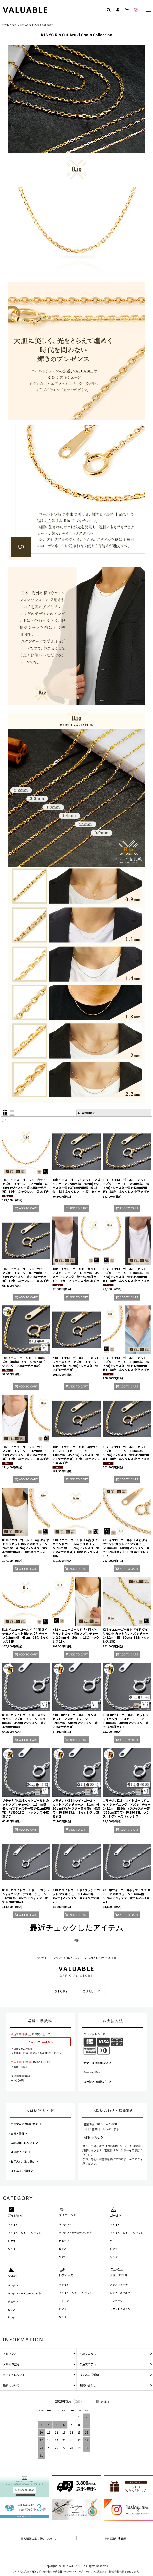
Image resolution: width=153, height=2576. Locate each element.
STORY (61, 1991)
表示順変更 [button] (86, 1113)
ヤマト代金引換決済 (97, 2063)
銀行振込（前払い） (97, 2082)
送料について (39, 2385)
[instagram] (135, 10)
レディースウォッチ (121, 2293)
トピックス (39, 2354)
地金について (20, 2152)
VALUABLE (25, 9)
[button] (148, 10)
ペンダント (14, 2225)
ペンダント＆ (24, 2233)
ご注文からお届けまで (26, 2124)
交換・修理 (19, 2133)
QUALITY (91, 1991)
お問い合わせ (93, 2137)
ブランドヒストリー (121, 2309)
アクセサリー (117, 2301)
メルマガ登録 (39, 2364)
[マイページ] (117, 10)
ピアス (12, 2241)
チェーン (64, 2240)
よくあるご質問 (22, 2171)
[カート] (126, 10)
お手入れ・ (24, 2161)
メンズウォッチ (119, 2285)
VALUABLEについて (24, 2143)
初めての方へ (115, 2354)
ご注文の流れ (115, 2364)
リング (12, 2249)
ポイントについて (39, 2375)
